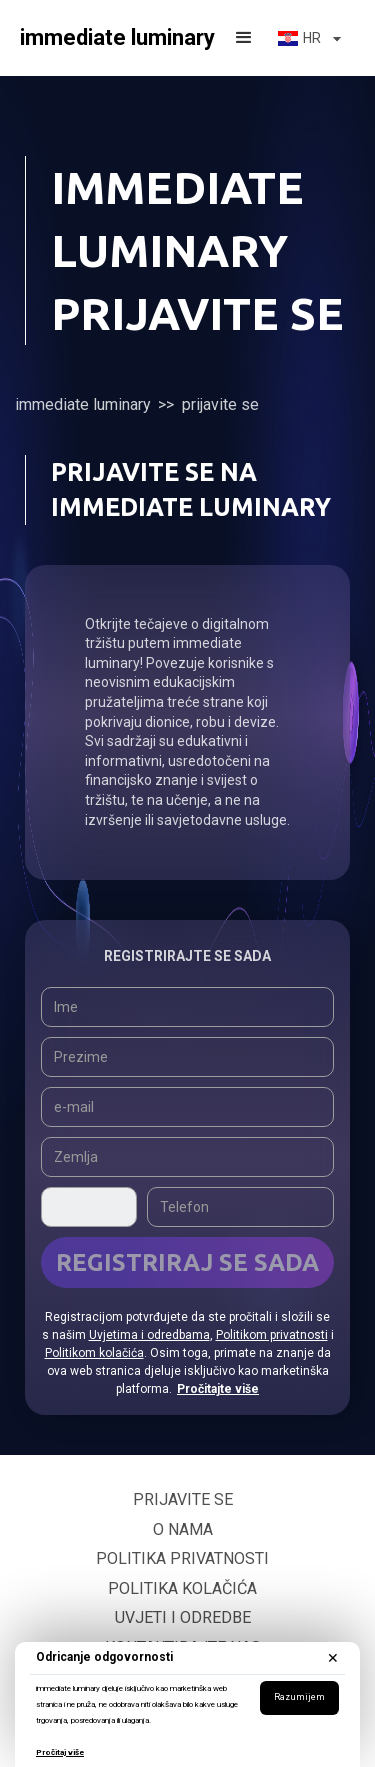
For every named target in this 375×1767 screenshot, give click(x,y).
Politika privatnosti (182, 1558)
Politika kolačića (182, 1588)
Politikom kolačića (94, 1353)
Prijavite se (183, 1499)
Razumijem (299, 1697)
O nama (183, 1529)
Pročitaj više (60, 1752)
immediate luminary (83, 404)
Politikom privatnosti (272, 1335)
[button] (244, 38)
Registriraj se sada (187, 1262)
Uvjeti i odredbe (183, 1617)
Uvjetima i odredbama (149, 1335)
